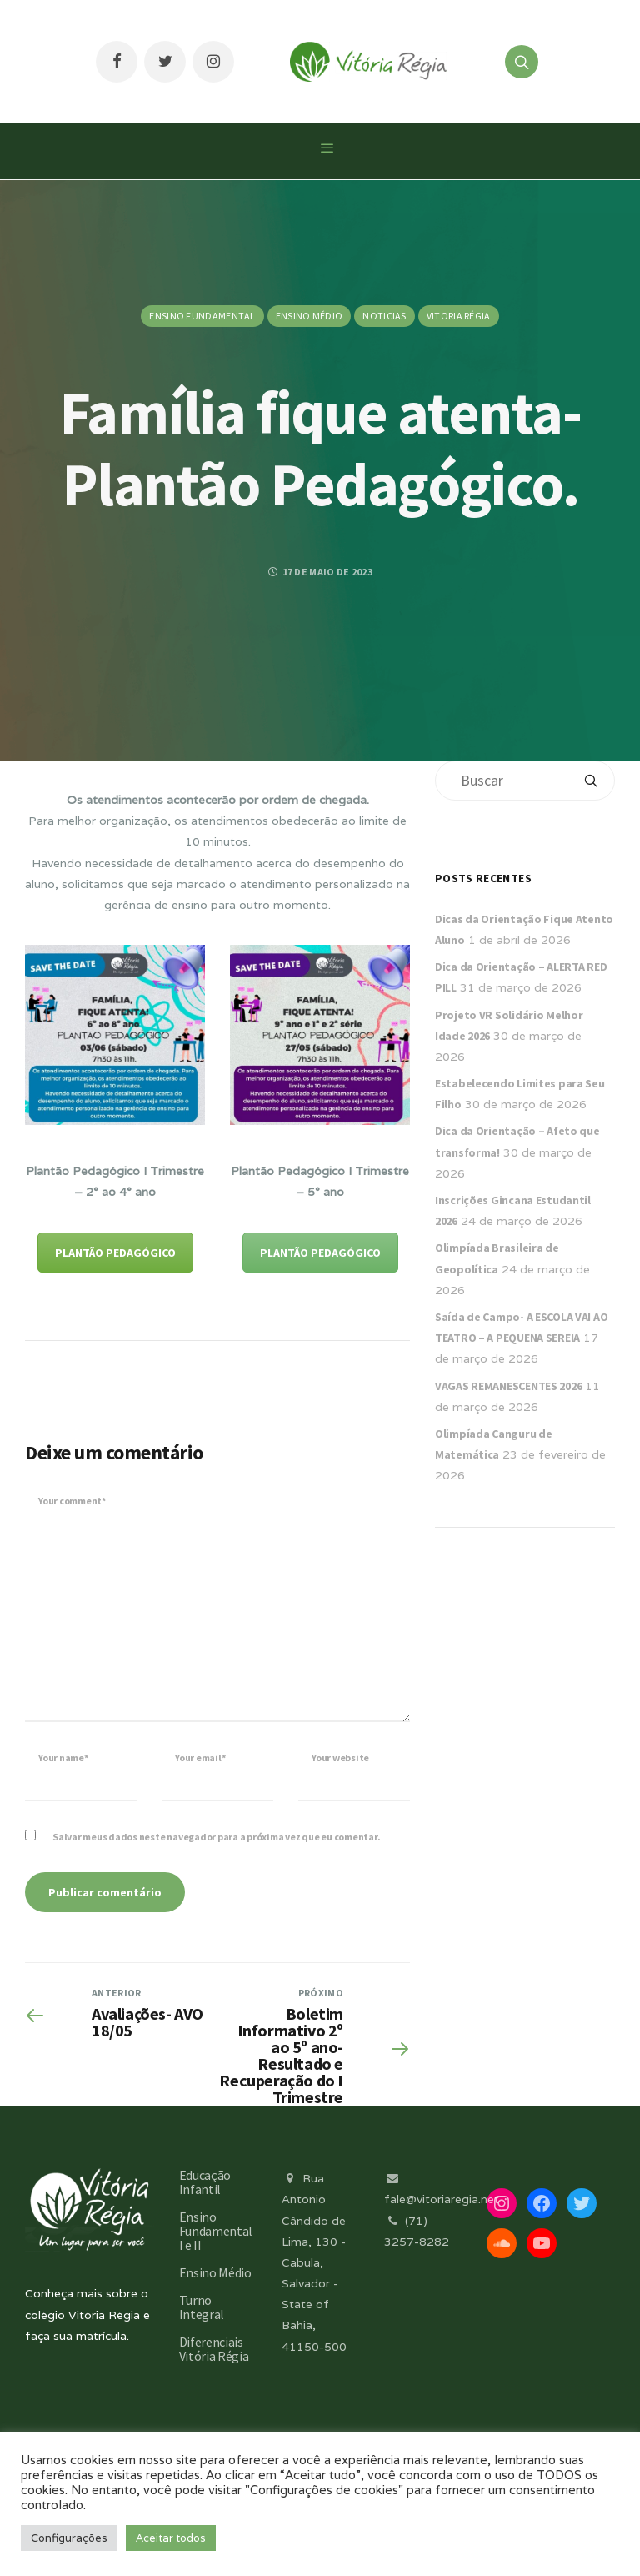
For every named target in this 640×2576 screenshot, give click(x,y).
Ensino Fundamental (202, 315)
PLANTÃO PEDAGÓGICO (115, 1252)
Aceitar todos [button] (171, 2538)
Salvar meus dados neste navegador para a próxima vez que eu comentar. (216, 1836)
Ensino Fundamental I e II (215, 2230)
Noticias (384, 315)
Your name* (63, 1757)
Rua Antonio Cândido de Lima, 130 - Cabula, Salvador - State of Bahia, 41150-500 (314, 2262)
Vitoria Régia (459, 315)
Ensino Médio (309, 315)
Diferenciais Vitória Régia (214, 2348)
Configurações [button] (69, 2538)
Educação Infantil (205, 2182)
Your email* (200, 1757)
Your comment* (72, 1500)
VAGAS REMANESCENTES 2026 (508, 1385)
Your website (340, 1757)
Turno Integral (201, 2307)
